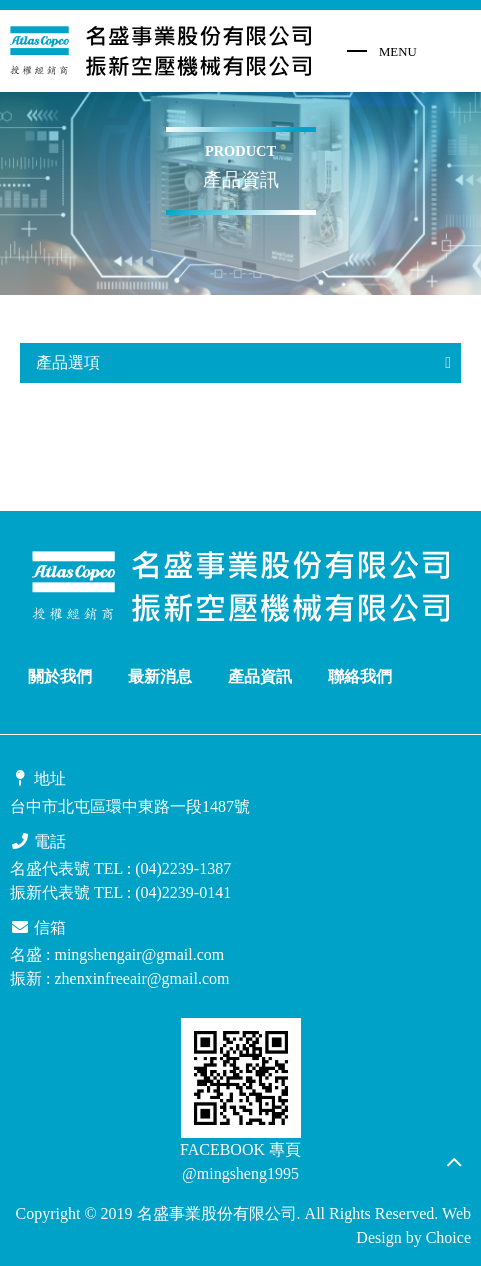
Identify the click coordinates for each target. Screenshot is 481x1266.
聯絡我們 (360, 676)
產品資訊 (260, 676)
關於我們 (60, 676)
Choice (448, 1237)
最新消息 (160, 676)
